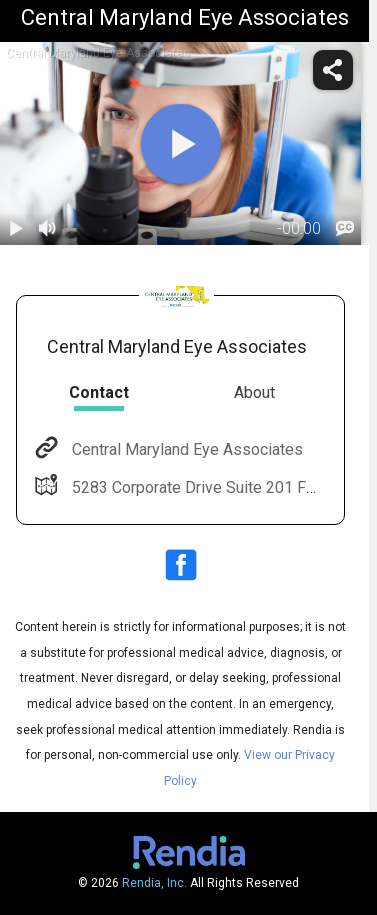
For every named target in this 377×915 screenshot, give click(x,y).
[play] (181, 144)
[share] (333, 70)
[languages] (345, 229)
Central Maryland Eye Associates (185, 449)
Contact (99, 392)
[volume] (48, 229)
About (254, 392)
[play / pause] (16, 229)
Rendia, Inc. (154, 883)
